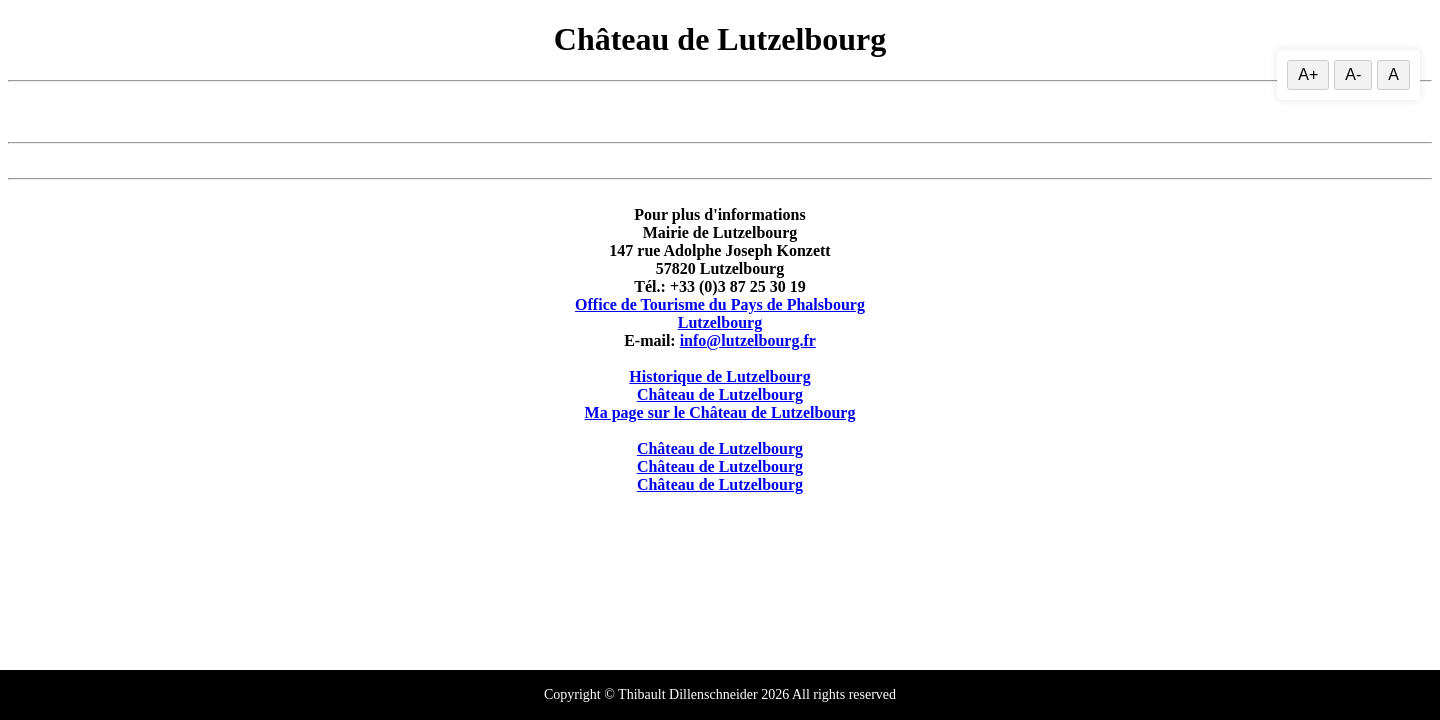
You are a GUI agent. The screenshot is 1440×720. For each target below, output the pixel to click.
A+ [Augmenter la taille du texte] (1308, 74)
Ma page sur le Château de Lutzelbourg (720, 412)
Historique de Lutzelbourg (719, 376)
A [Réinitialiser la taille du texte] (1393, 74)
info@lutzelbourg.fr (748, 340)
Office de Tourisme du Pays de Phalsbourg (720, 304)
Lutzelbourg (720, 322)
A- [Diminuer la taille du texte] (1353, 74)
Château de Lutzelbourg (720, 394)
